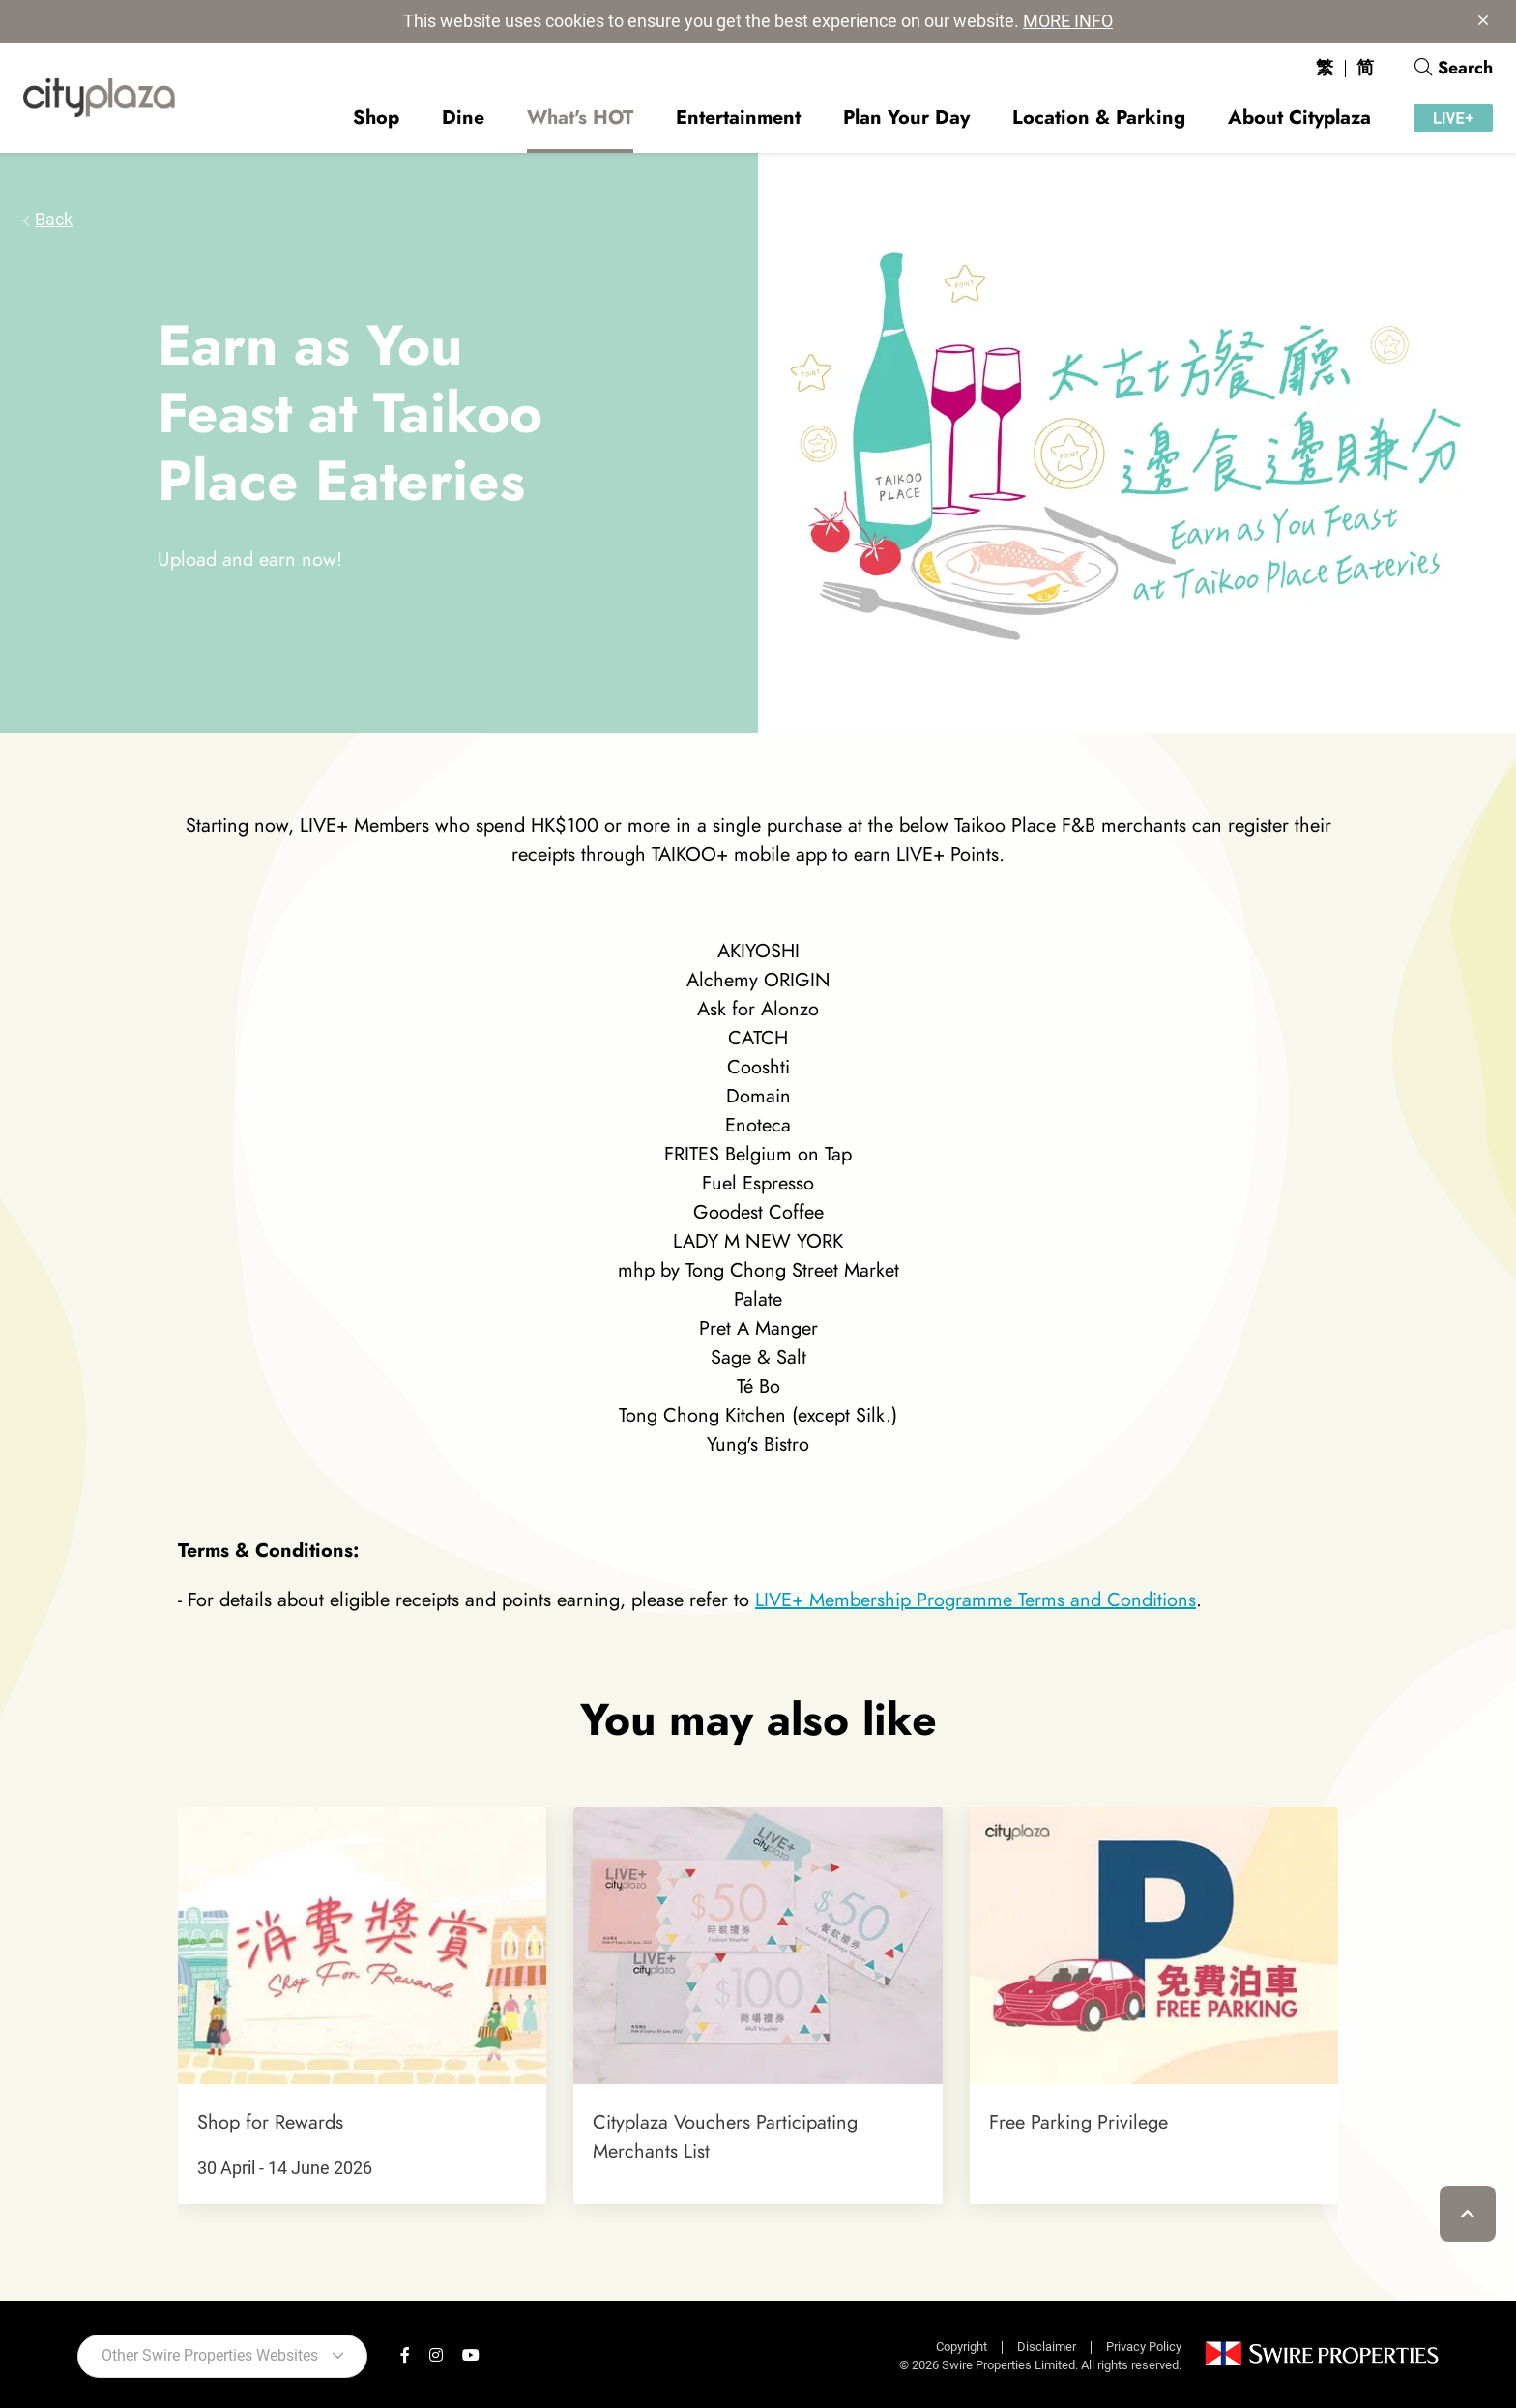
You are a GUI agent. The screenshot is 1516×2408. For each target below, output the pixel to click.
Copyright (961, 2346)
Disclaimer (1046, 2346)
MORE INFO (1068, 21)
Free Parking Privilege (1078, 2121)
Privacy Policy (1143, 2346)
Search (1453, 67)
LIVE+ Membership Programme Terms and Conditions (975, 1599)
